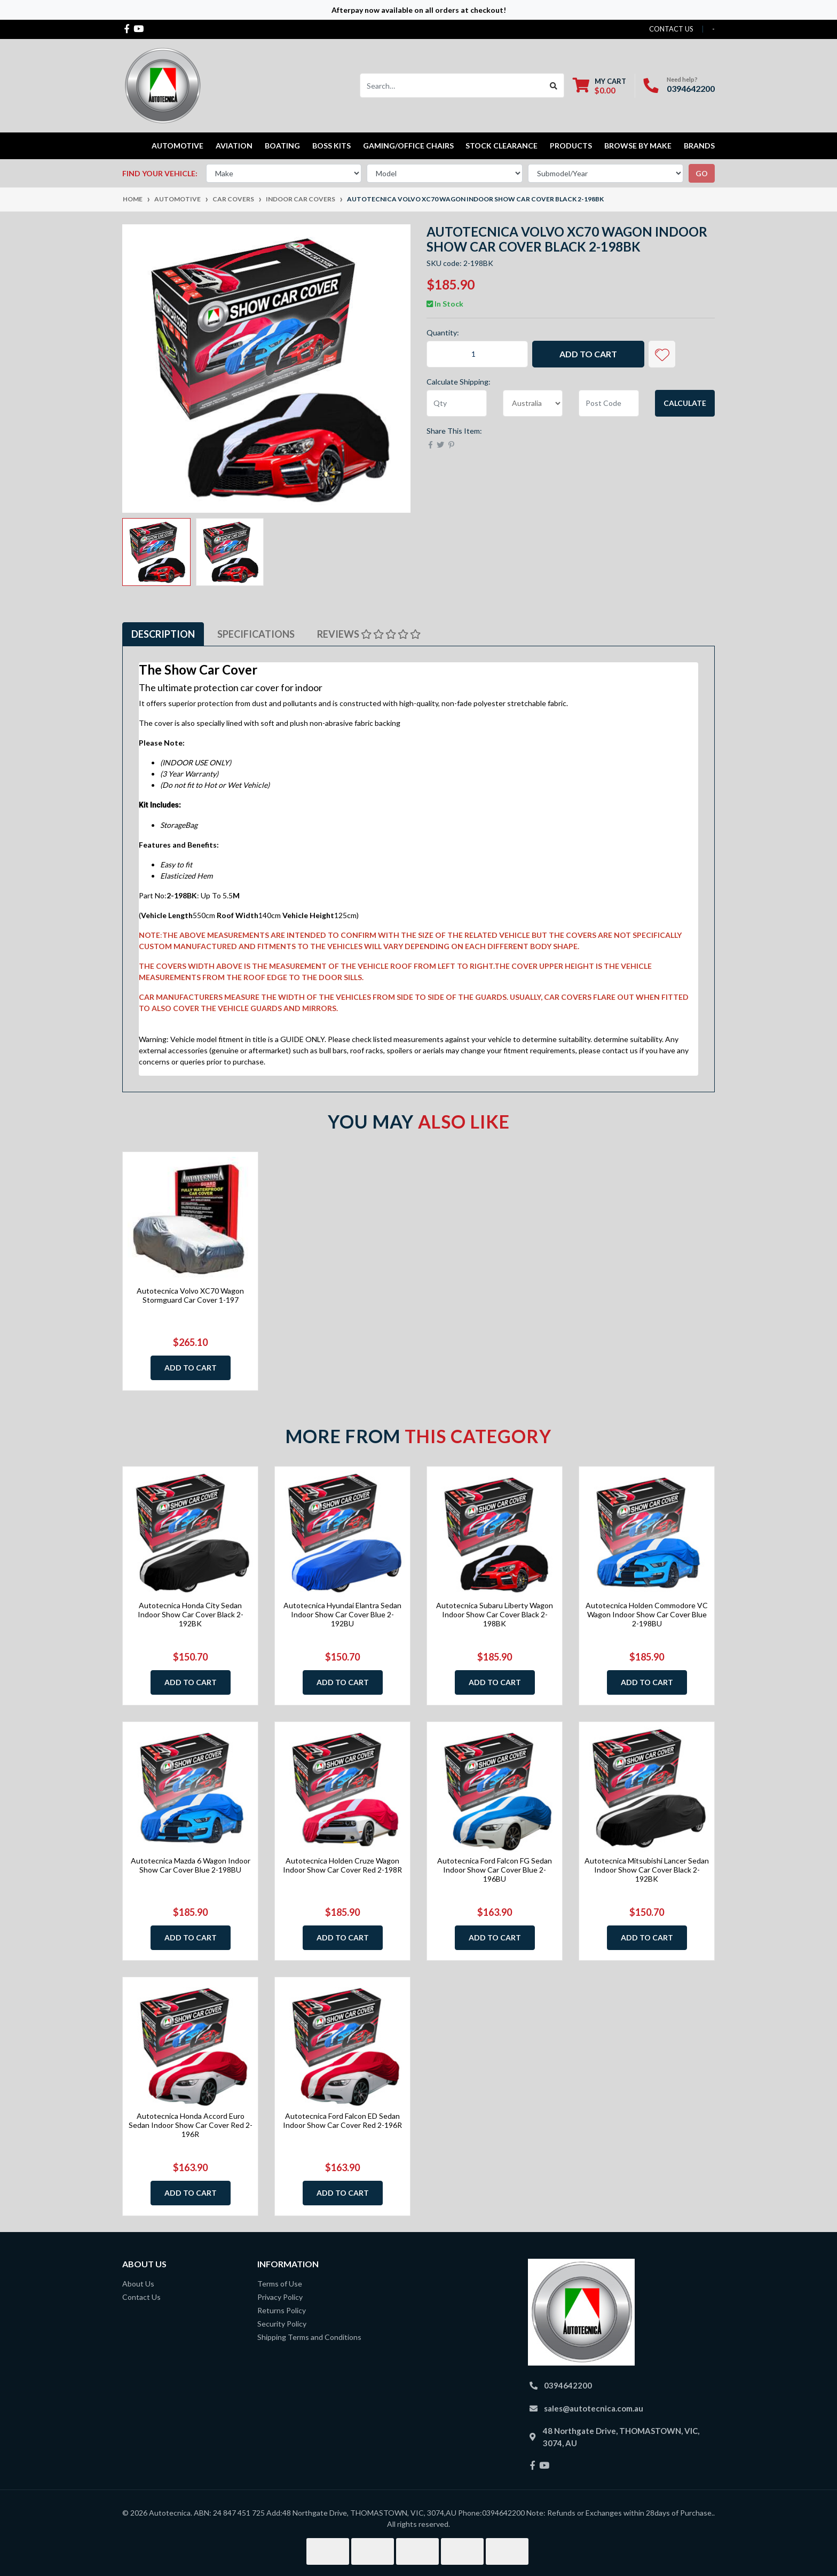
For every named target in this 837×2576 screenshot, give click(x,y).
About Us (138, 2283)
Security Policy (281, 2323)
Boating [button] (282, 145)
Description (163, 634)
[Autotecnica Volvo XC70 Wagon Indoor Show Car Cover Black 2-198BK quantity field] (477, 354)
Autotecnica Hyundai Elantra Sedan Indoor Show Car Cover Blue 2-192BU (342, 1614)
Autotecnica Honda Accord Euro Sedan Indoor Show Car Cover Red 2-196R (190, 2125)
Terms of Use (279, 2283)
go (702, 173)
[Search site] (553, 85)
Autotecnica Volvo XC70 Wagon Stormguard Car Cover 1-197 (190, 1295)
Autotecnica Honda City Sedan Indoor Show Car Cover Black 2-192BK (190, 1614)
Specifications (256, 634)
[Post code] (609, 403)
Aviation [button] (234, 145)
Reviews (369, 634)
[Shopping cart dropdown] (599, 86)
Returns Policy (281, 2310)
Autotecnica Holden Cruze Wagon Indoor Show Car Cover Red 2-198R (342, 1865)
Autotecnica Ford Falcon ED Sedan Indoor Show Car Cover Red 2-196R (342, 2120)
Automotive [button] (177, 145)
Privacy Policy (280, 2296)
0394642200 (691, 88)
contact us (671, 29)
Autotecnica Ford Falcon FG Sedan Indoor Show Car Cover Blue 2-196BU (494, 1869)
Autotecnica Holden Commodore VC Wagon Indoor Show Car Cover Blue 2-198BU (647, 1614)
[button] (662, 354)
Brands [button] (699, 145)
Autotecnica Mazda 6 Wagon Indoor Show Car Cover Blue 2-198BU (190, 1865)
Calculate (685, 403)
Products (571, 145)
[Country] (533, 403)
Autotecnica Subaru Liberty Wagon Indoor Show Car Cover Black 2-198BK (494, 1614)
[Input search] (452, 85)
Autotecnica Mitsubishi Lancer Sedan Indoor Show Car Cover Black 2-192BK (647, 1869)
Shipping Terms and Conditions (309, 2337)
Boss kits (331, 145)
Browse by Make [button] (638, 145)
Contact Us (141, 2296)
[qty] (457, 403)
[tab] (163, 634)
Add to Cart (588, 354)
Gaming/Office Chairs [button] (408, 145)
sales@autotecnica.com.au (593, 2408)
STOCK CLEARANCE (501, 145)
